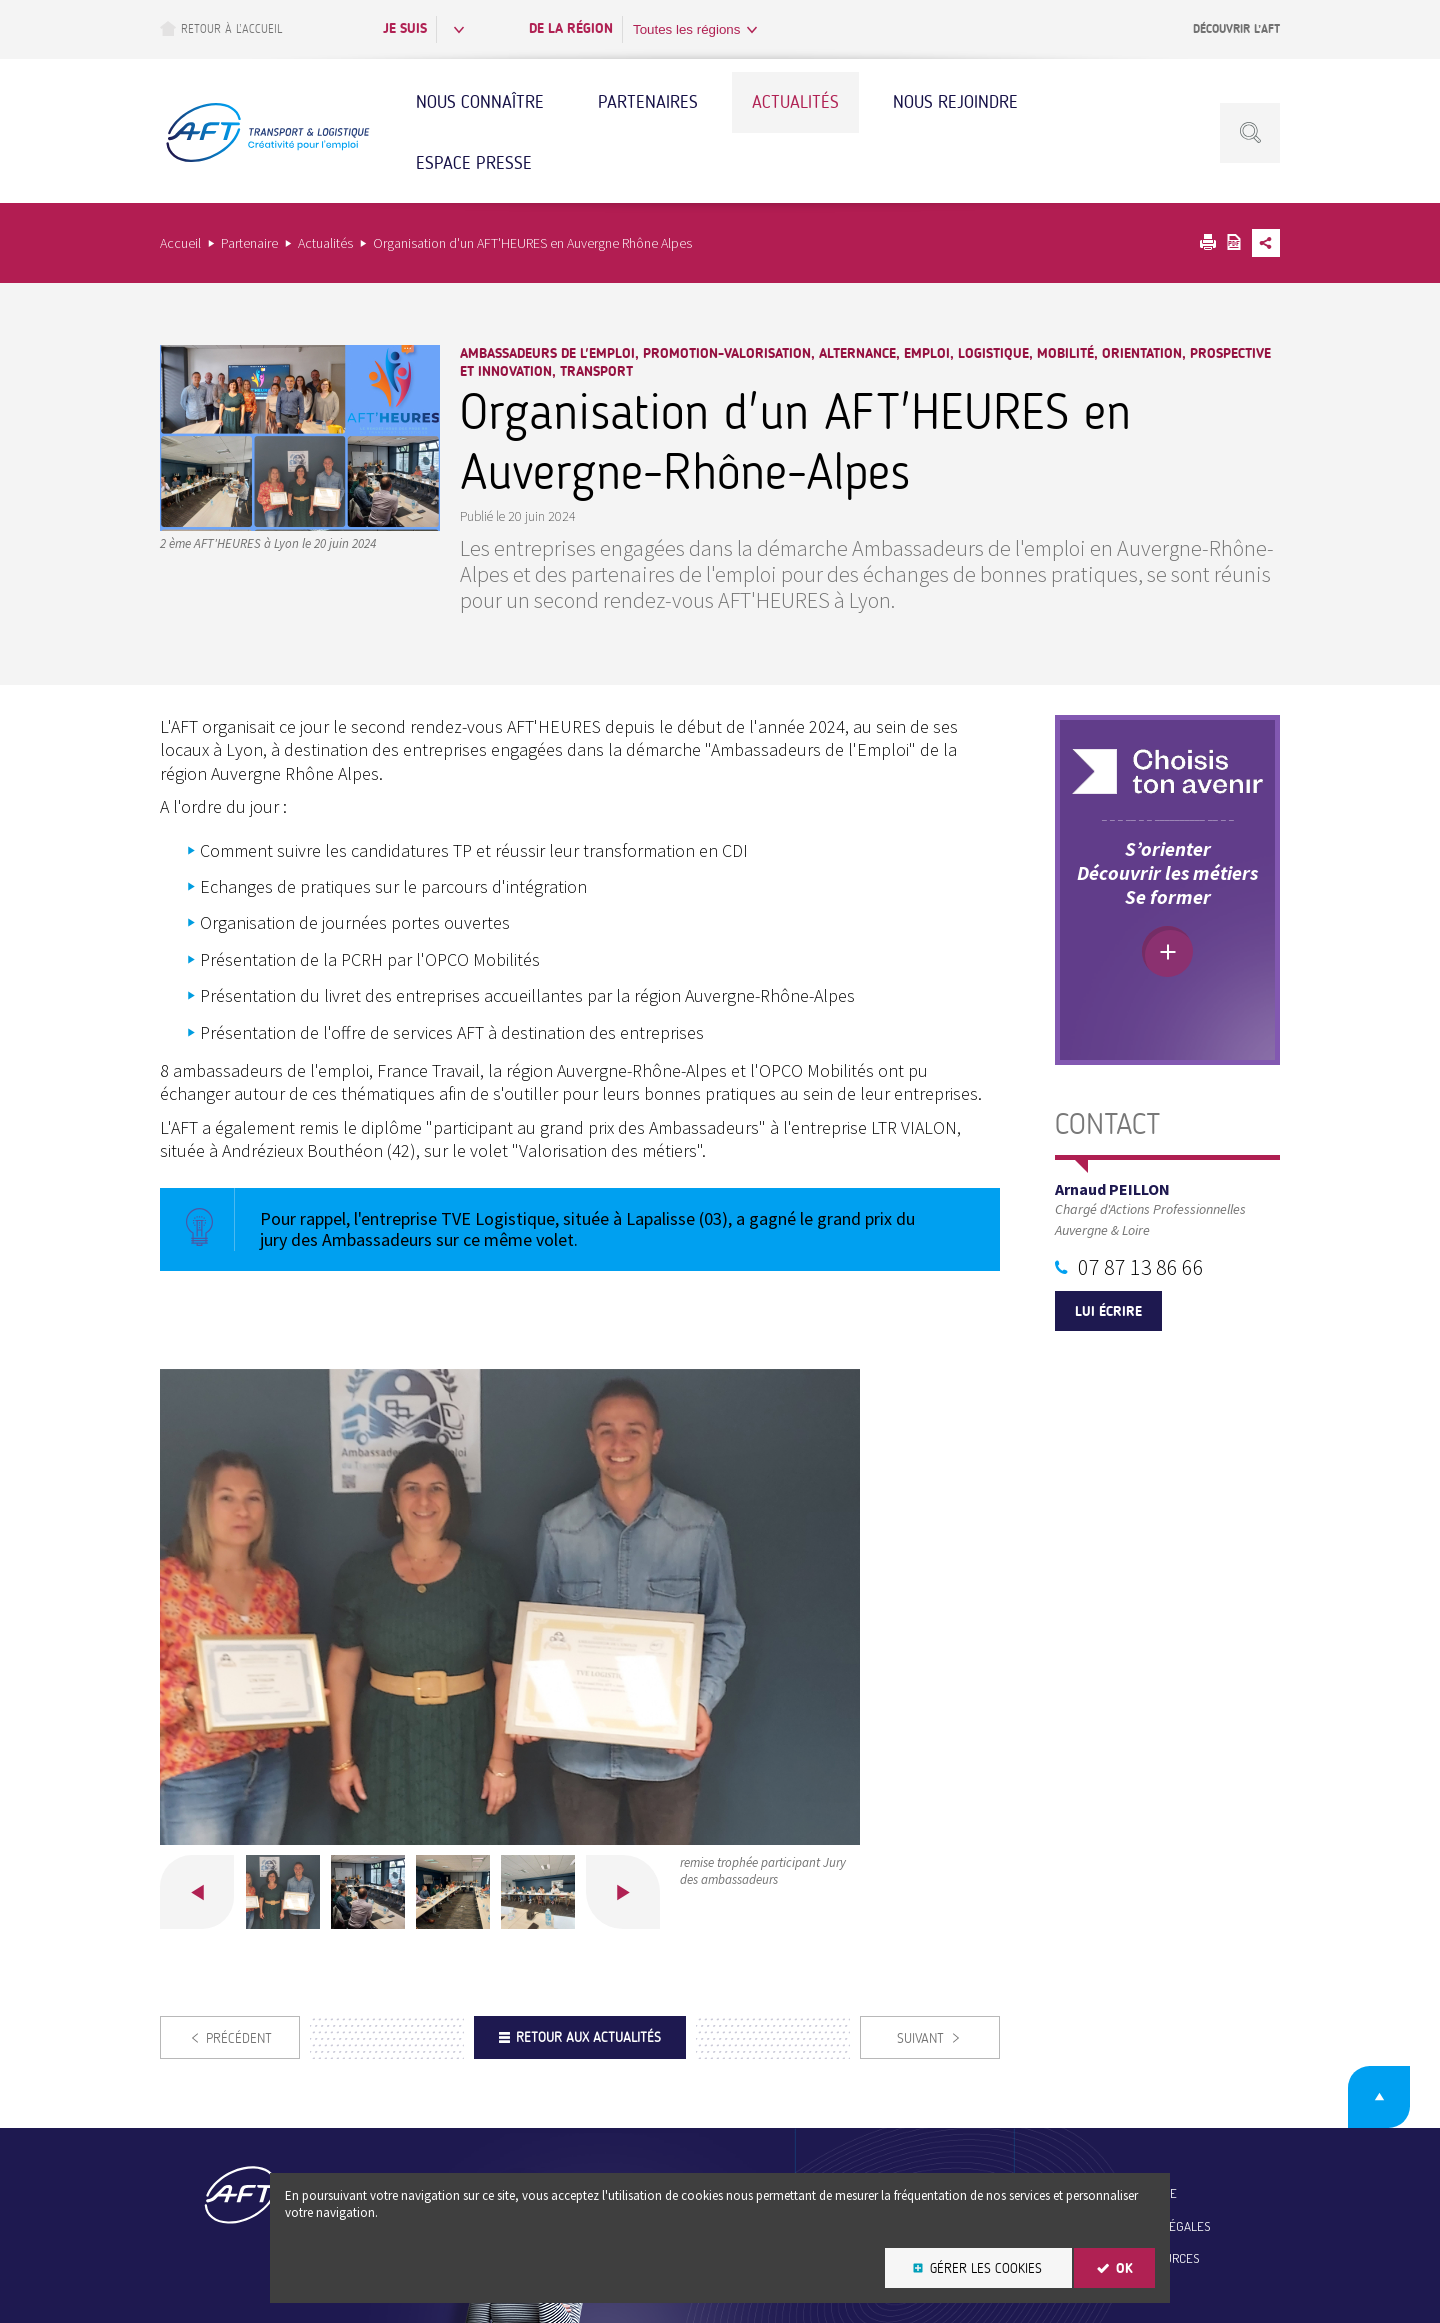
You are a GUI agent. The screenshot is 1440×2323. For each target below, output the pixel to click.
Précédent (197, 1892)
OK (1124, 2268)
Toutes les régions (686, 29)
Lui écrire (1108, 1311)
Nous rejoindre (955, 102)
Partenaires (648, 102)
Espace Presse (474, 163)
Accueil (180, 243)
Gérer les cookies (986, 2268)
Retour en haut (1379, 2097)
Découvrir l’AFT (1236, 29)
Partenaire (249, 243)
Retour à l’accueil (221, 28)
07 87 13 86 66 (1141, 1267)
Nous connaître (480, 102)
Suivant (623, 1892)
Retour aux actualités (588, 2037)
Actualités (795, 102)
